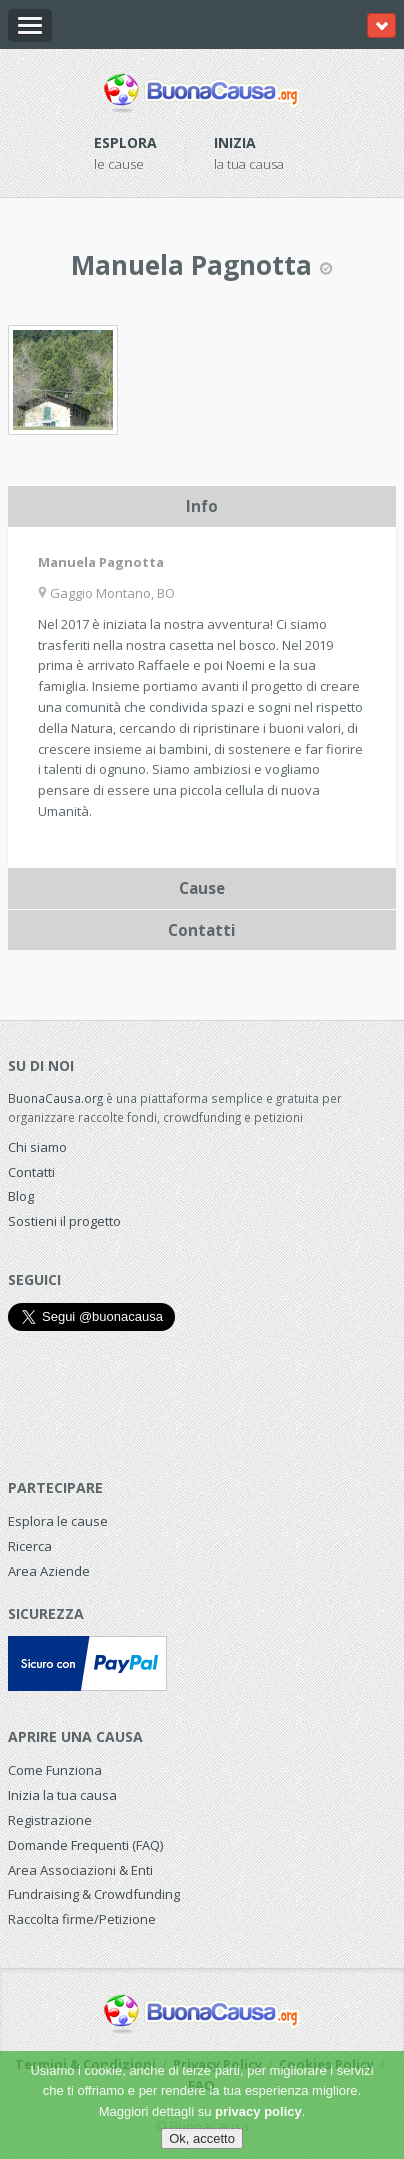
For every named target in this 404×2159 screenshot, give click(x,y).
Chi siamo (37, 1147)
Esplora (125, 142)
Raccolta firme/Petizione (82, 1919)
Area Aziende (49, 1571)
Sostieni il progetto (64, 1221)
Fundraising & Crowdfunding (94, 1894)
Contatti (31, 1172)
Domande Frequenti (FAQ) (85, 1845)
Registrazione (50, 1820)
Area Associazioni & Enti (80, 1870)
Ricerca (30, 1546)
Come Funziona (55, 1770)
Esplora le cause (58, 1521)
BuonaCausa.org (55, 1098)
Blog (21, 1196)
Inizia (235, 142)
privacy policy (258, 2111)
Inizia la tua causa (62, 1795)
